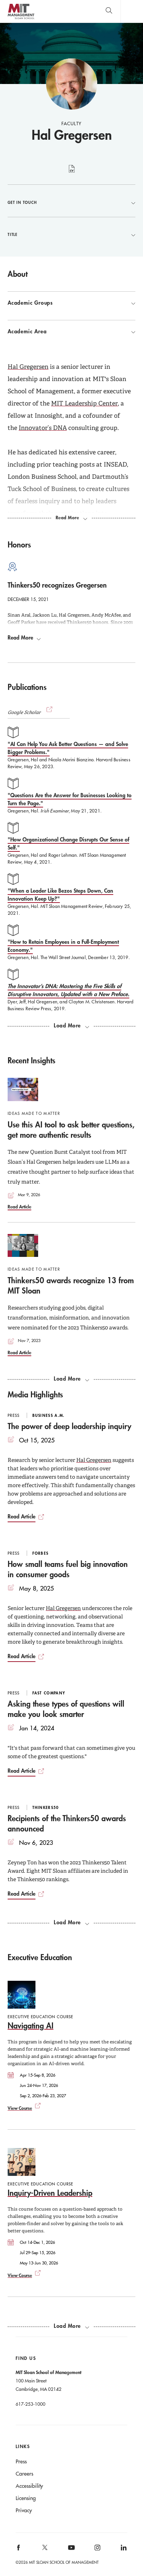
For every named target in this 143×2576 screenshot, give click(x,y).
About (17, 274)
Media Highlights (35, 1394)
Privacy (24, 2510)
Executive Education (40, 1957)
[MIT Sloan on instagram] (97, 2550)
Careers (24, 2473)
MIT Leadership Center (84, 403)
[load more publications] (71, 1025)
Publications (27, 687)
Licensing (26, 2498)
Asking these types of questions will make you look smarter (66, 1709)
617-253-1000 (30, 2404)
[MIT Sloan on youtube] (70, 2551)
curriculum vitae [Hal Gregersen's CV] (71, 173)
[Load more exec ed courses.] (71, 2326)
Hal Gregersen (28, 366)
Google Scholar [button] (31, 712)
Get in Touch (71, 202)
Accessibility (29, 2485)
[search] (109, 11)
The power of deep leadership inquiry (69, 1426)
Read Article (19, 1206)
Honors (19, 544)
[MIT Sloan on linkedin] (123, 2550)
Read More (24, 637)
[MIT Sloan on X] (44, 2550)
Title (71, 234)
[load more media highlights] (71, 1922)
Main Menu (132, 11)
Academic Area (71, 331)
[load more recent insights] (71, 1378)
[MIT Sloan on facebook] (18, 2550)
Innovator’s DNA (43, 427)
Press (21, 2461)
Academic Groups (71, 302)
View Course (20, 2108)
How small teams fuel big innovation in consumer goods (68, 1569)
